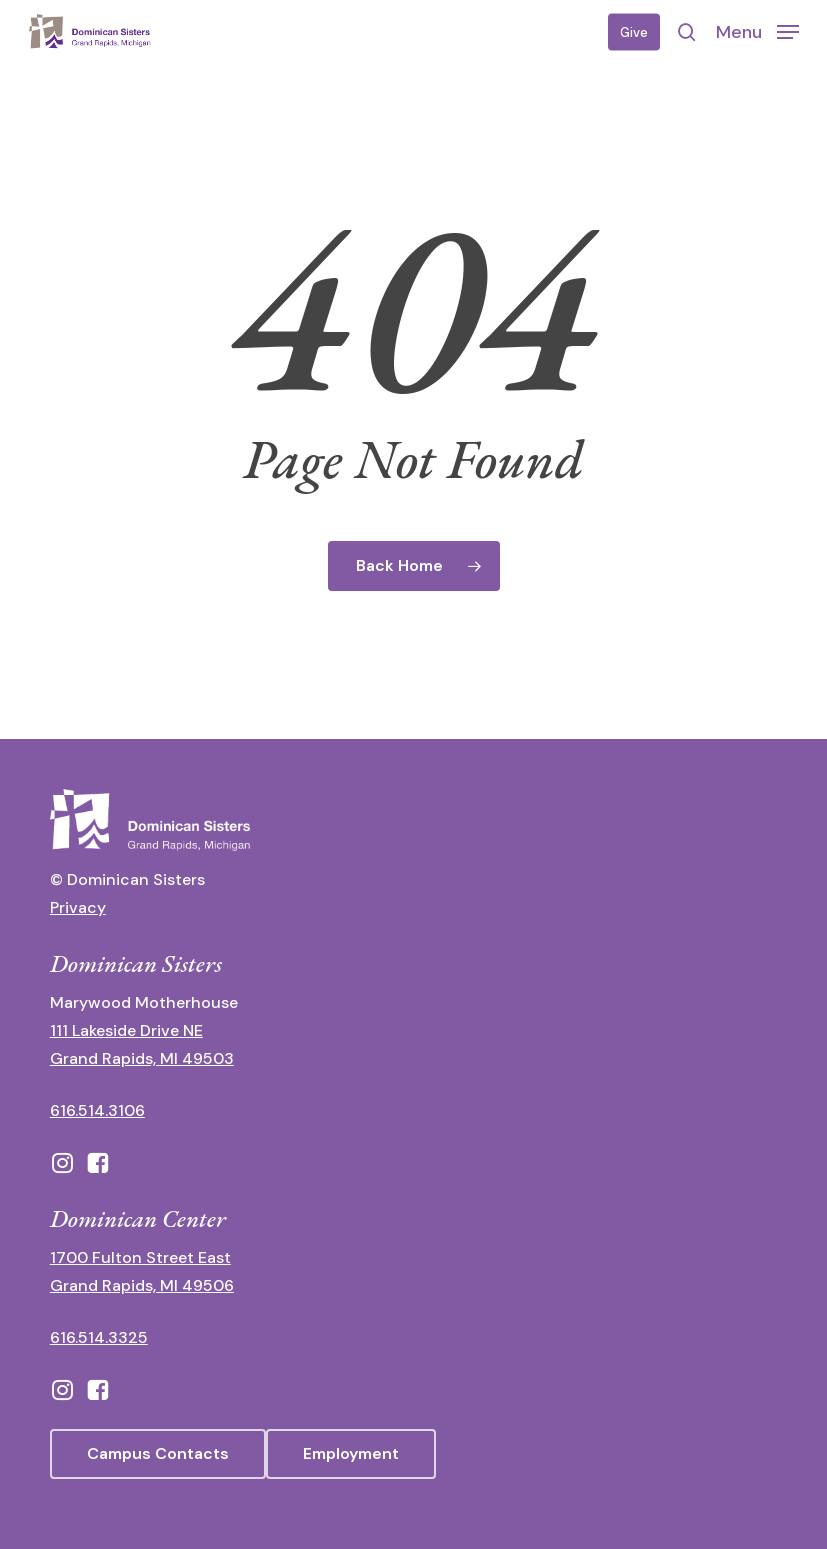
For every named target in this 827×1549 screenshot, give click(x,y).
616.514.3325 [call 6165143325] (99, 1337)
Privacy (78, 907)
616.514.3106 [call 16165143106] (97, 1110)
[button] (757, 31)
